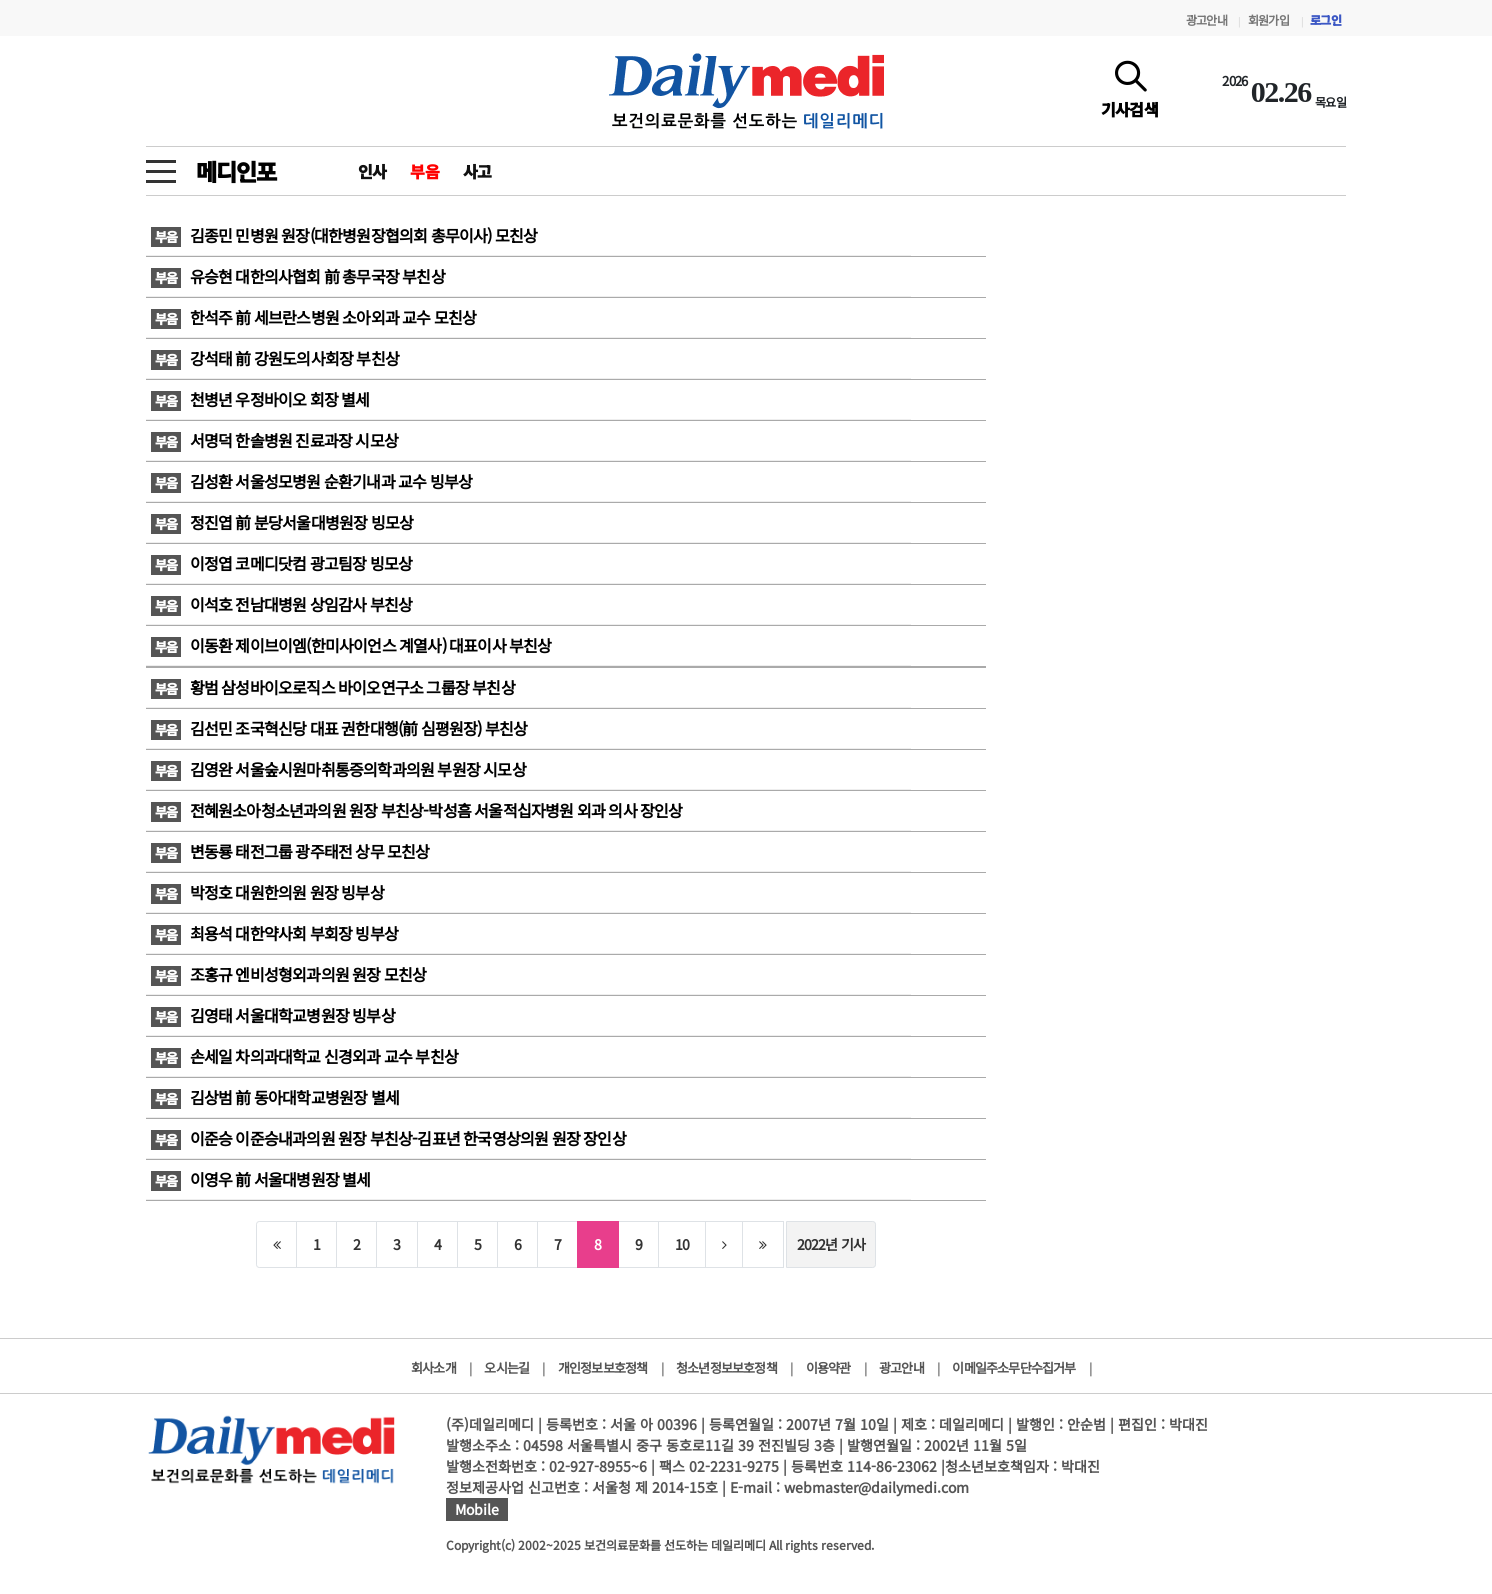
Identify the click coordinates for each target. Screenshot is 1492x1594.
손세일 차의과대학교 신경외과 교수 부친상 (304, 1056)
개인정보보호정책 (603, 1367)
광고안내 (1206, 19)
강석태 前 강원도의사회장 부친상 (275, 358)
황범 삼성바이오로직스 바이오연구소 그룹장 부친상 (333, 687)
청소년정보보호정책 (726, 1367)
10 (682, 1244)
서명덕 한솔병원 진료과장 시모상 (274, 440)
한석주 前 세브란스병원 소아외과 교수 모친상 (313, 317)
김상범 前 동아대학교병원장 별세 (275, 1097)
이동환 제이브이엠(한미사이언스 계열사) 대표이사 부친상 (351, 645)
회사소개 (433, 1367)
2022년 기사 (831, 1244)
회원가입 (1268, 19)
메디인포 (235, 171)
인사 (372, 171)
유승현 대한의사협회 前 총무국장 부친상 (298, 276)
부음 (424, 171)
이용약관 (828, 1367)
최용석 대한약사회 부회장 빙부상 (277, 933)
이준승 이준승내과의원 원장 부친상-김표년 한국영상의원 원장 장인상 (388, 1138)
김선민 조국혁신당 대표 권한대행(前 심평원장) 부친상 (339, 728)
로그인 (1325, 19)
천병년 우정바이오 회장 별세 (260, 399)
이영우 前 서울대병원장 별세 (261, 1179)
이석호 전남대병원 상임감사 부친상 (281, 604)
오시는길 (506, 1367)
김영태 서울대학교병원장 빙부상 (273, 1015)
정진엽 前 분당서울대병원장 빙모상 (282, 522)
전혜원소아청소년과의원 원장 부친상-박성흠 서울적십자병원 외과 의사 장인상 (417, 810)
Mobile (477, 1509)
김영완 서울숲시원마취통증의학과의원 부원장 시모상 (338, 769)
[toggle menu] (161, 166)
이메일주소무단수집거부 (1013, 1367)
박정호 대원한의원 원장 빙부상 (267, 892)
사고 (477, 171)
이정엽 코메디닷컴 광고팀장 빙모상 (281, 563)
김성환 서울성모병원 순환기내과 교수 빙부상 (311, 481)
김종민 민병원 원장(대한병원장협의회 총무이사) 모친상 (344, 235)
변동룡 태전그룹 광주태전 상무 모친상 (290, 851)
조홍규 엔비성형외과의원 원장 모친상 (288, 974)
